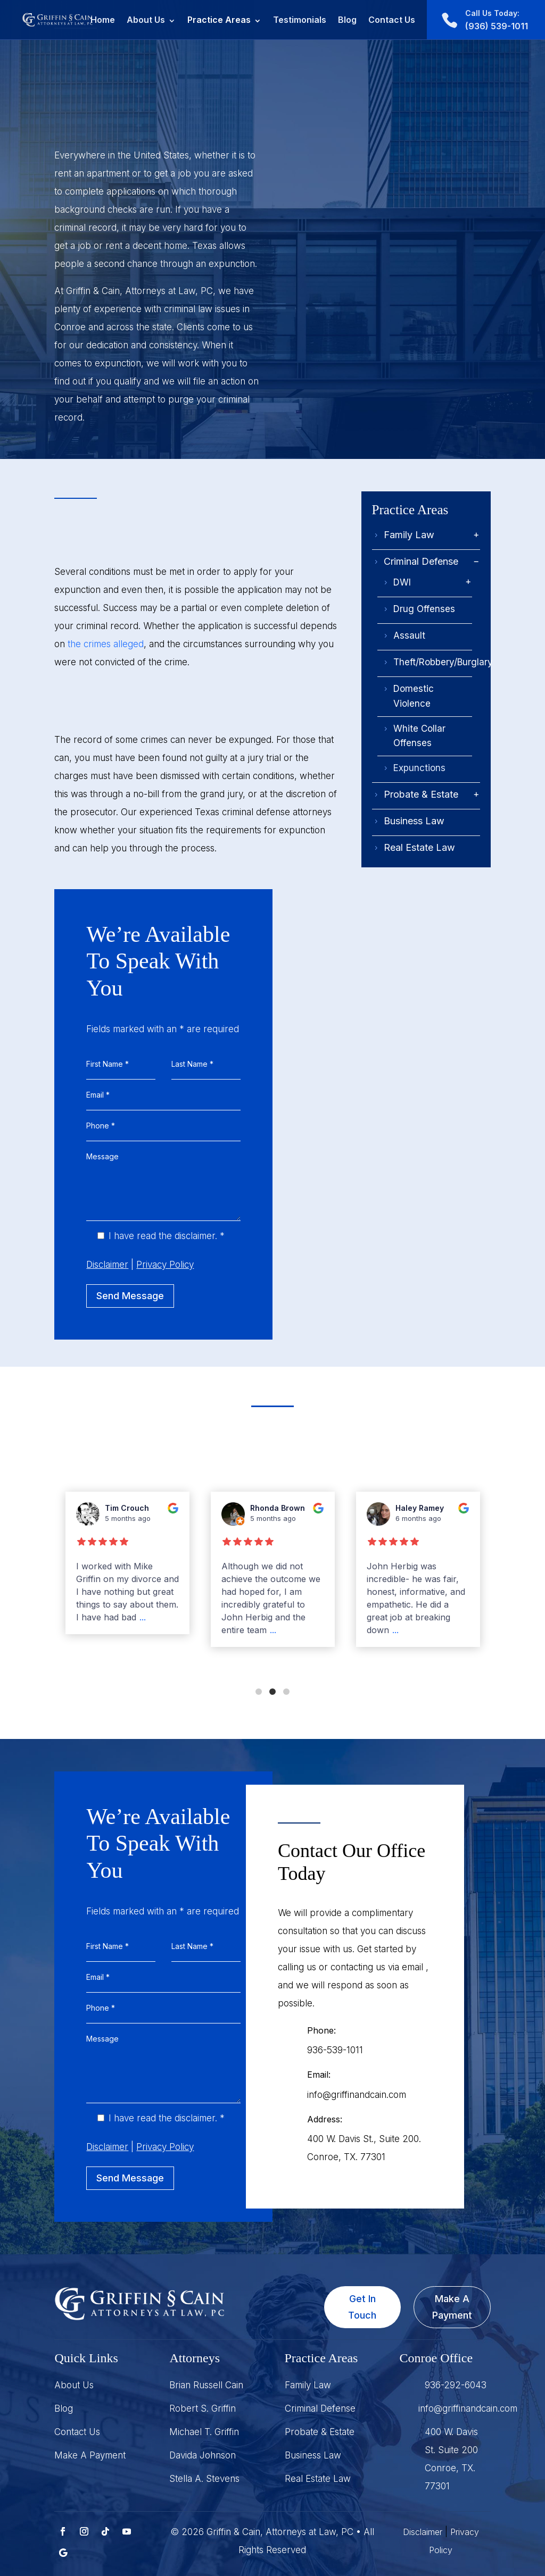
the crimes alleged (106, 644)
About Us (146, 19)
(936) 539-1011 (496, 20)
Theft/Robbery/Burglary (443, 662)
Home (102, 19)
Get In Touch (362, 2307)
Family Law (409, 534)
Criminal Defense (421, 561)
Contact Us (391, 19)
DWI (402, 582)
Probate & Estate (421, 794)
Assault (409, 635)
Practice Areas (219, 19)
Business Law (414, 820)
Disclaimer (422, 2532)
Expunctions (419, 768)
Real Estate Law (419, 847)
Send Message (130, 1295)
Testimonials (299, 19)
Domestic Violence (413, 695)
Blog (347, 19)
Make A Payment (452, 2307)
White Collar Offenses (419, 735)
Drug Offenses (424, 609)
